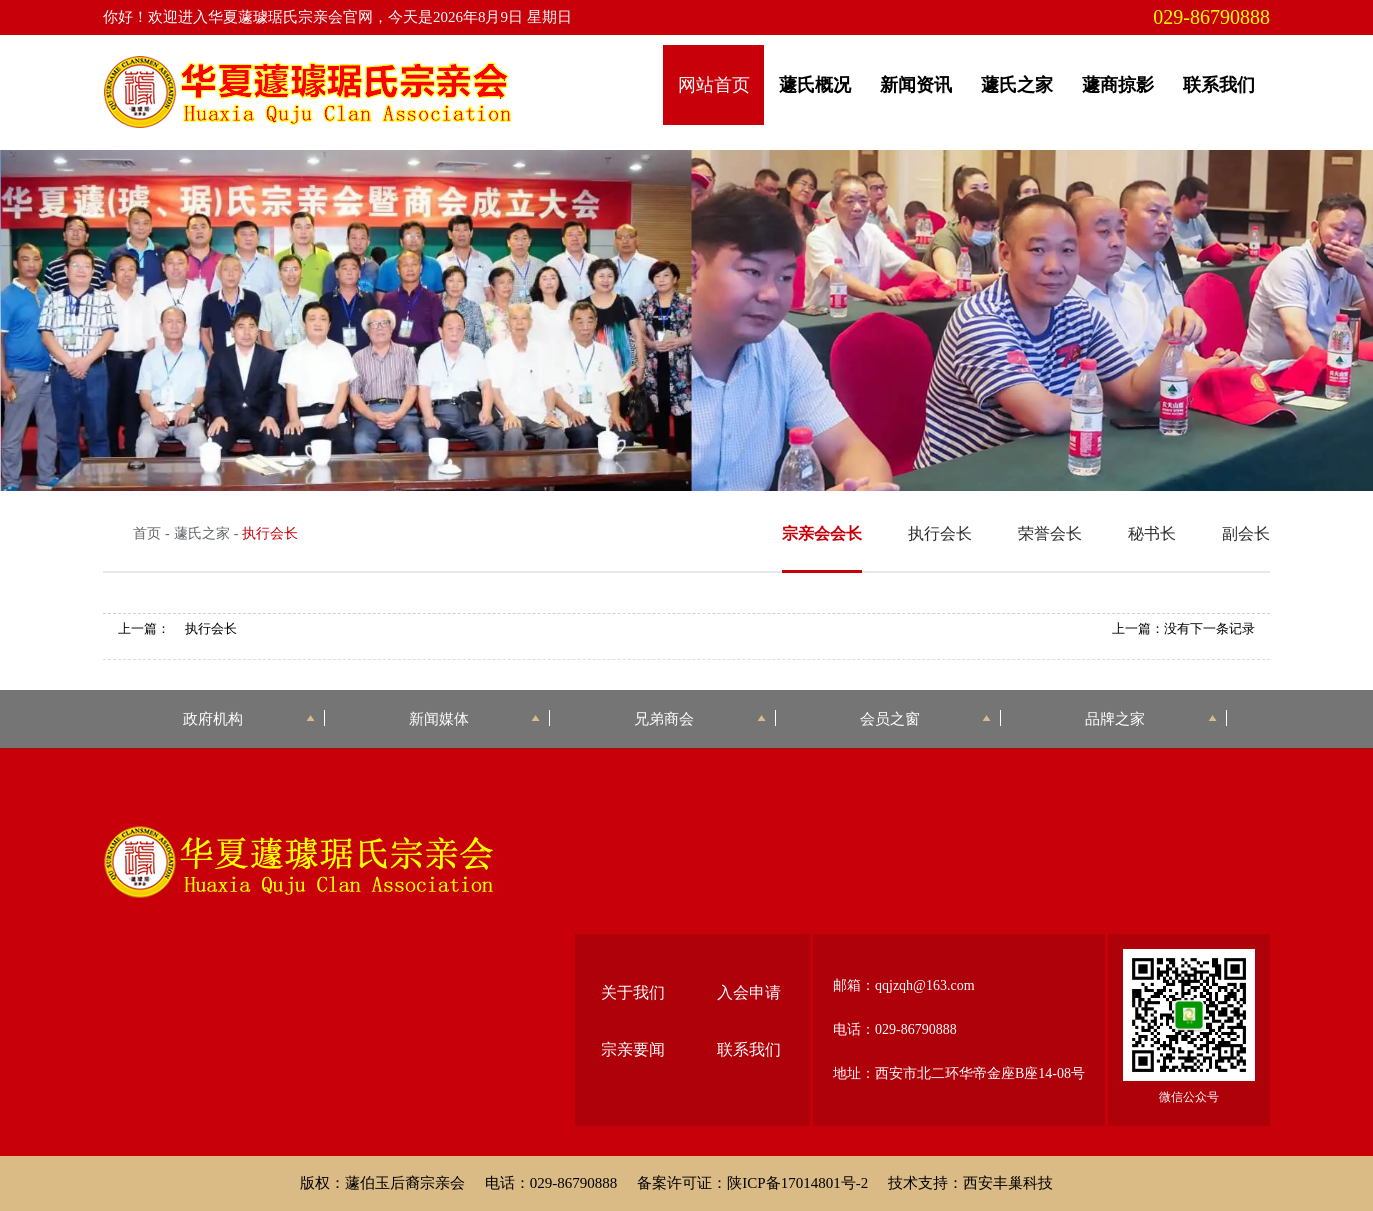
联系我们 (1219, 85)
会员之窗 (925, 718)
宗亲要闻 (633, 1049)
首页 (147, 533)
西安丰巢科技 (1008, 1183)
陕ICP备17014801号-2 (797, 1183)
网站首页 (714, 85)
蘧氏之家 (1017, 85)
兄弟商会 (699, 718)
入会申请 (749, 992)
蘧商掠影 (1118, 85)
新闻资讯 (916, 85)
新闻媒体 (474, 718)
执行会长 (211, 628)
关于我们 (633, 992)
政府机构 (248, 718)
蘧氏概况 (815, 85)
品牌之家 (1150, 718)
